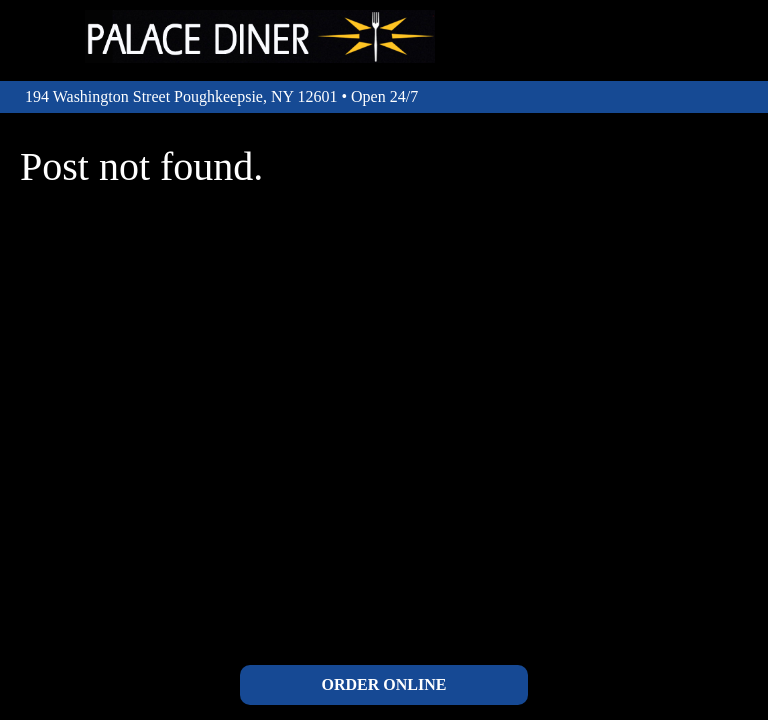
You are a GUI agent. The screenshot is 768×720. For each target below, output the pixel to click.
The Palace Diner (260, 36)
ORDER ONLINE (384, 684)
